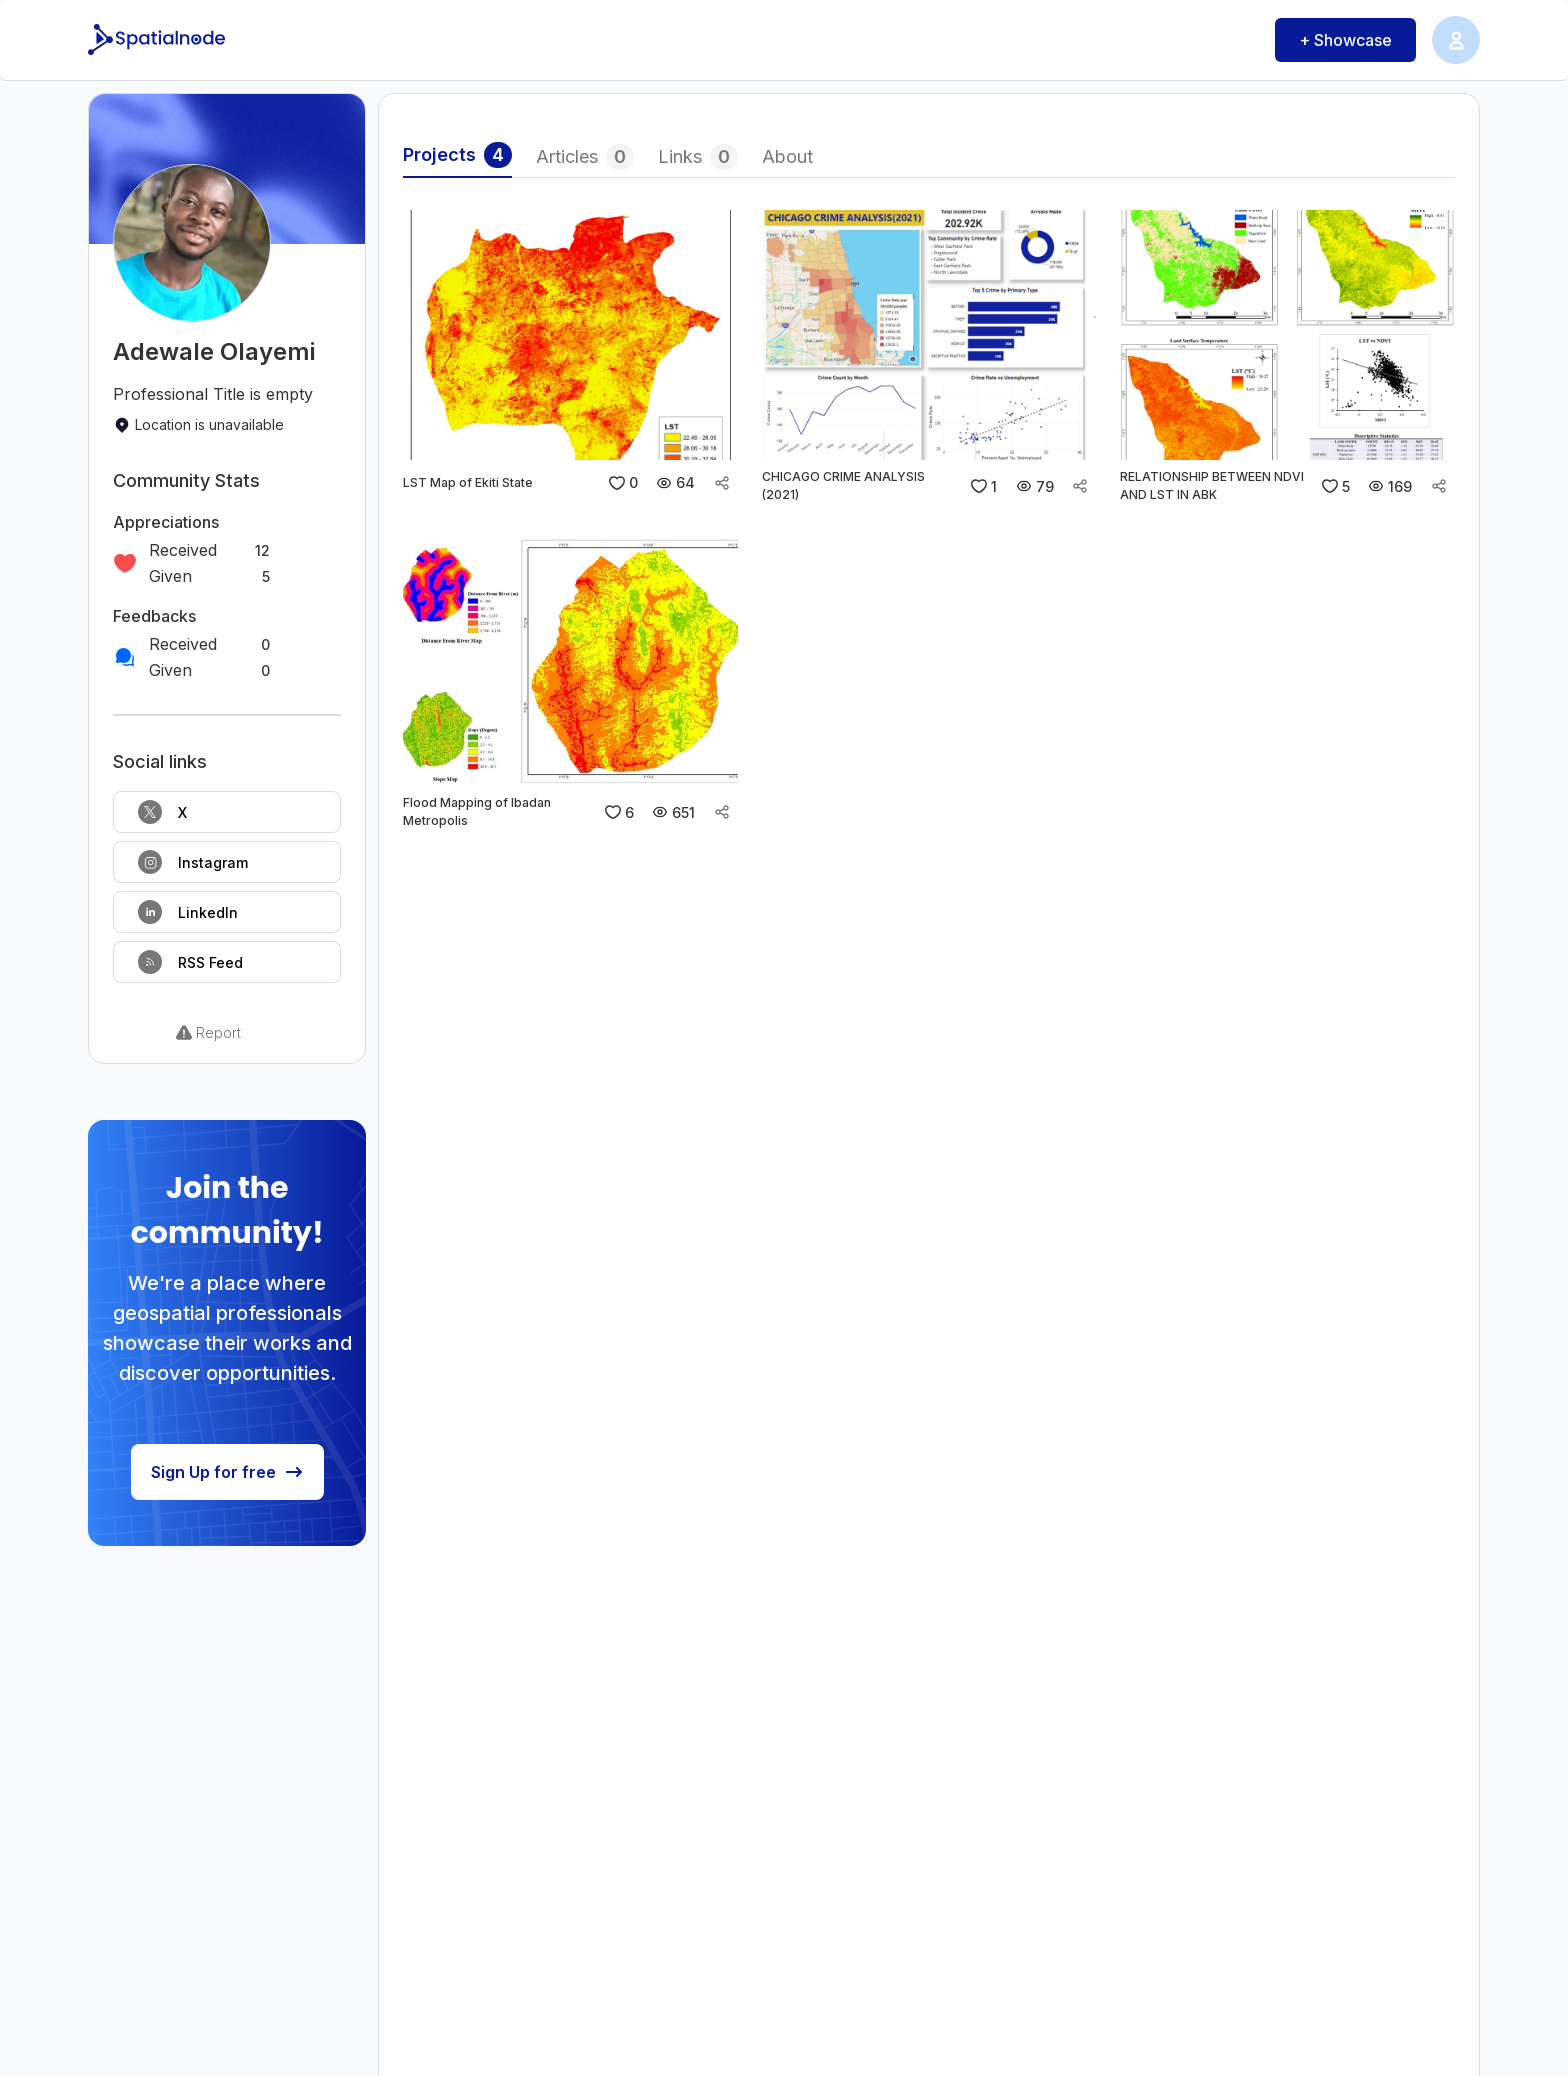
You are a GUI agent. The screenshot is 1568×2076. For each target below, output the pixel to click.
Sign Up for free (227, 1472)
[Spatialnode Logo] (158, 40)
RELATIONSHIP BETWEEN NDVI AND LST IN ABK (1212, 485)
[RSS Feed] (227, 962)
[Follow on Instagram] (227, 862)
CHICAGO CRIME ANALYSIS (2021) (843, 485)
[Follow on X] (227, 812)
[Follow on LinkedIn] (227, 912)
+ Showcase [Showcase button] (1345, 40)
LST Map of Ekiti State (468, 482)
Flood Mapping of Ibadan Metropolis (477, 811)
